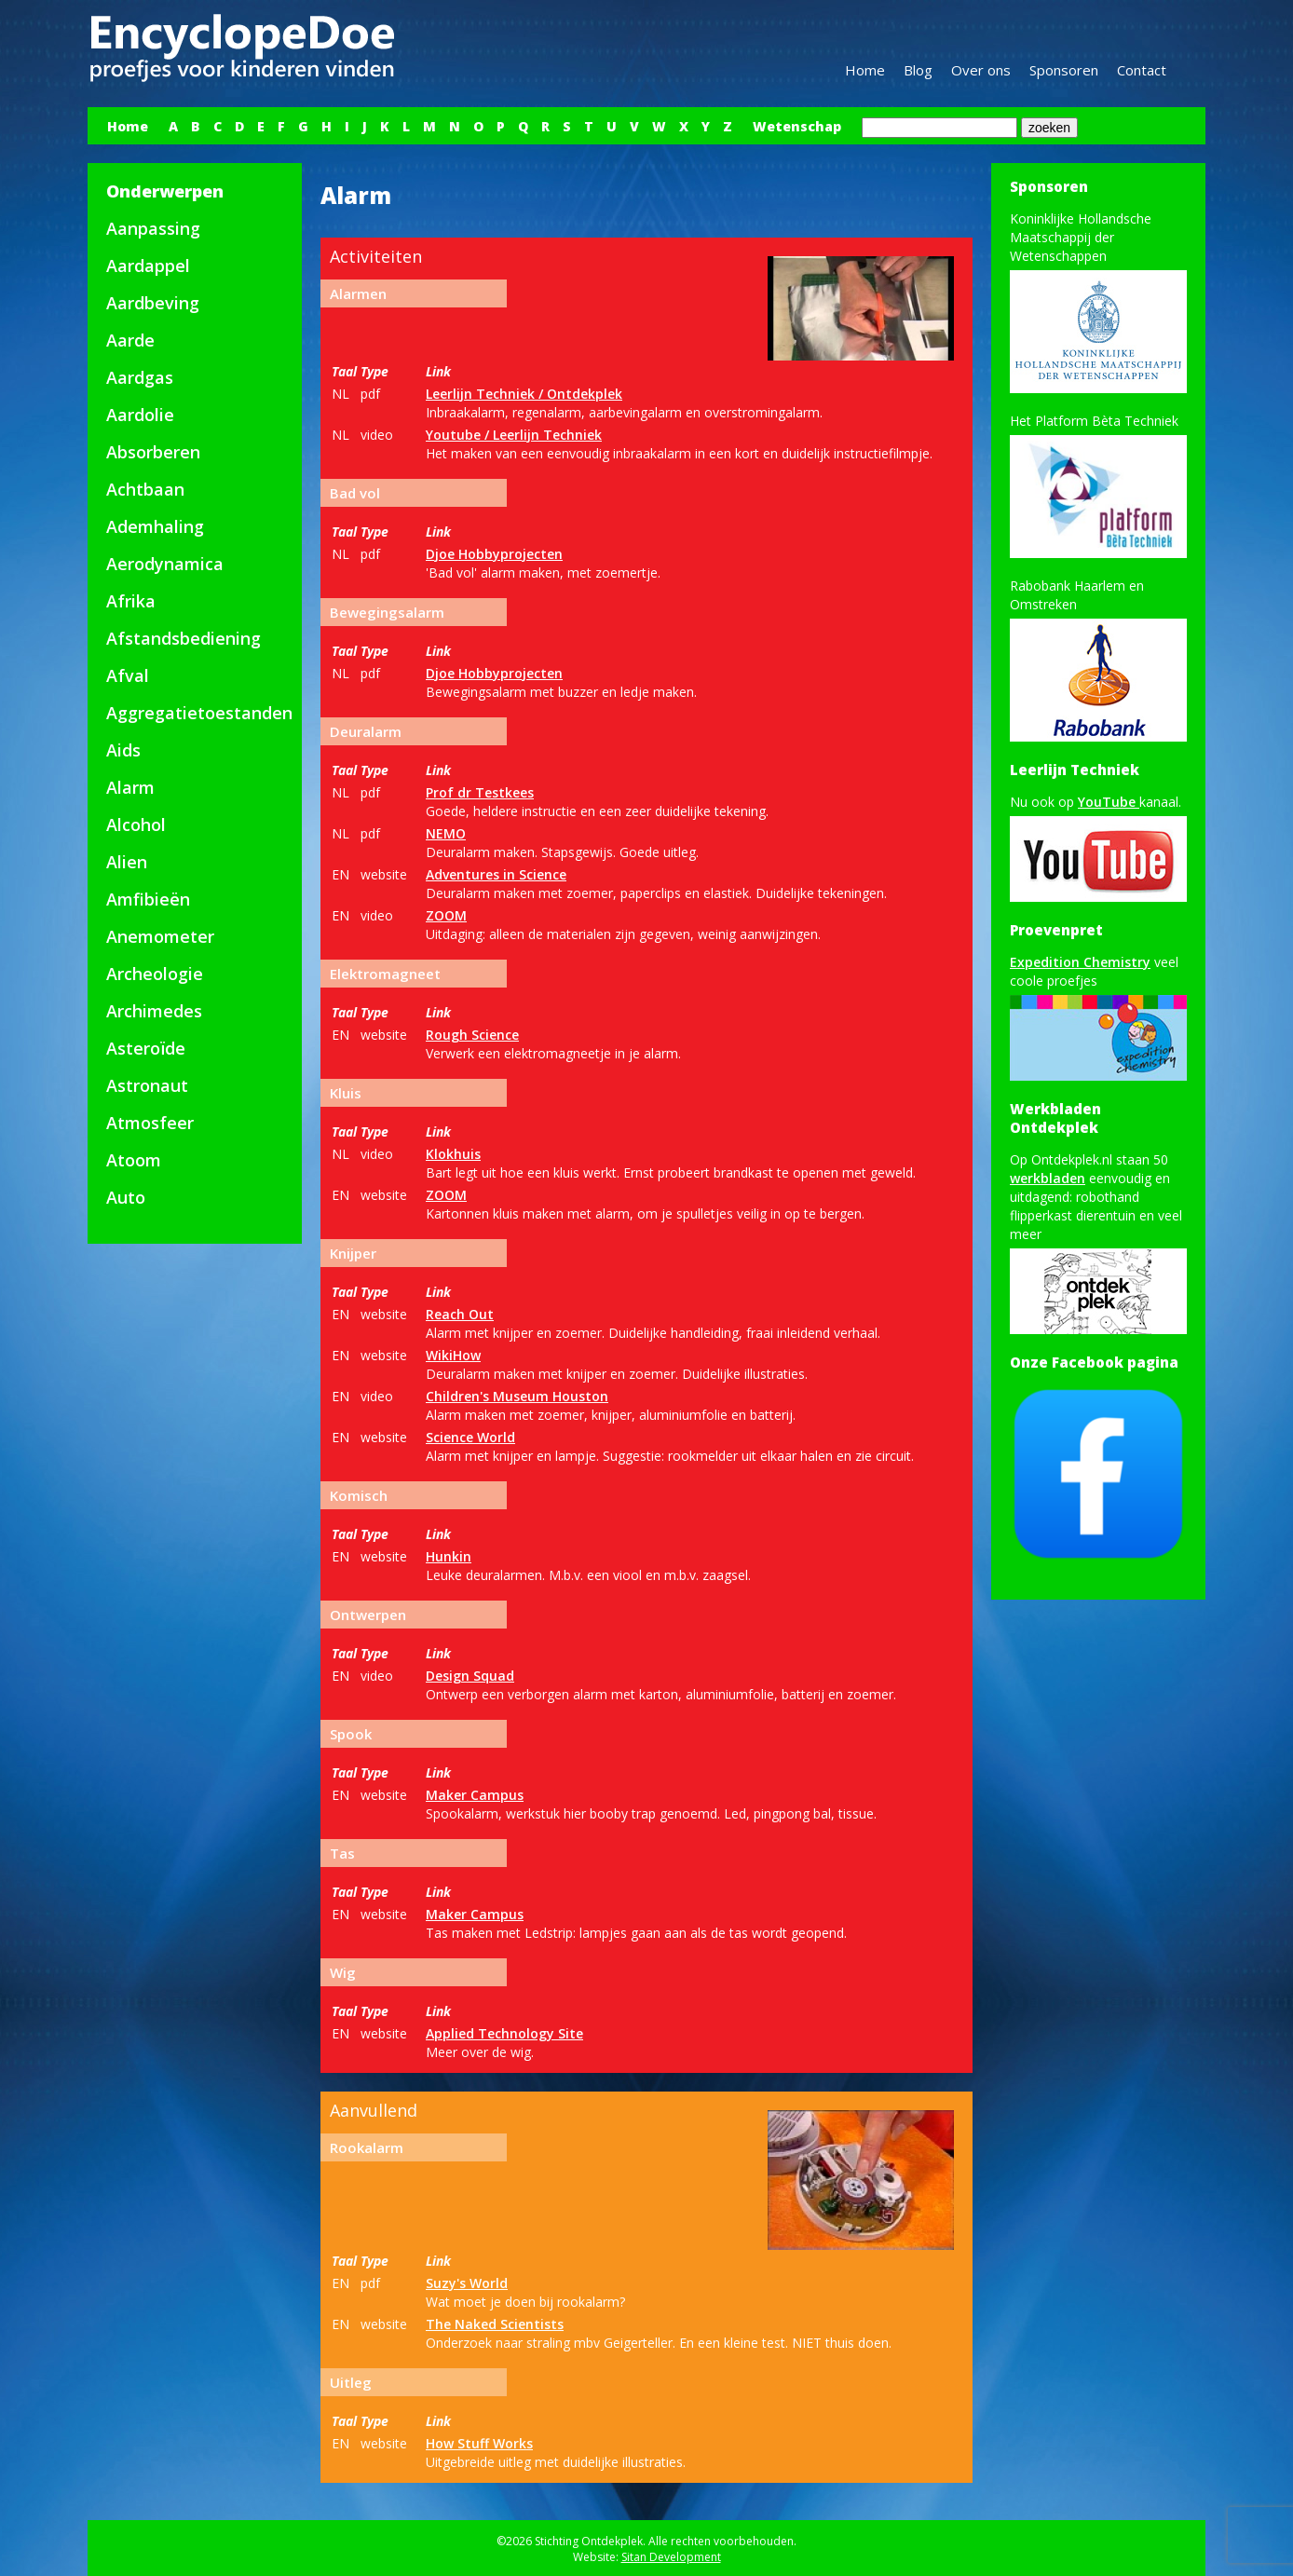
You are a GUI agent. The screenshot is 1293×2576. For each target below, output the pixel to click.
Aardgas (139, 377)
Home (865, 70)
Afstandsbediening (183, 638)
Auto (125, 1197)
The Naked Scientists (495, 2324)
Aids (123, 750)
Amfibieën (148, 899)
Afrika (131, 601)
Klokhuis (453, 1154)
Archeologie (154, 973)
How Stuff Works (479, 2443)
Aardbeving (152, 303)
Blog (918, 70)
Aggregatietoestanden (199, 713)
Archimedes (154, 1011)
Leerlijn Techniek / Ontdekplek (524, 393)
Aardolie (140, 414)
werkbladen (1047, 1178)
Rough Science (472, 1034)
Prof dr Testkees (480, 792)
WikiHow (453, 1355)
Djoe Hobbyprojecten (494, 554)
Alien (126, 862)
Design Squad (470, 1675)
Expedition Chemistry (1080, 962)
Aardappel (148, 265)
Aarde (130, 340)
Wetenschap (797, 126)
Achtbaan (145, 489)
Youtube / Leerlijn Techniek (514, 434)
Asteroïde (145, 1048)
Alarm (130, 787)
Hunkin (448, 1556)
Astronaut (147, 1085)
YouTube (1108, 802)
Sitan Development (671, 2557)
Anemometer (160, 936)
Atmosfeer (150, 1122)
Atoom (133, 1160)
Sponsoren (1063, 70)
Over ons (981, 70)
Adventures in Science (496, 874)
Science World (470, 1437)
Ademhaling (155, 526)
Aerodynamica (165, 563)
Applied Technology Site (504, 2033)
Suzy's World (467, 2283)
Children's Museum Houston (517, 1396)
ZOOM (446, 915)
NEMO (446, 833)
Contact (1141, 70)
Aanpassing (153, 228)
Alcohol (136, 824)
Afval (127, 675)
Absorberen (153, 452)
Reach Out (460, 1314)
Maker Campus (475, 1795)
